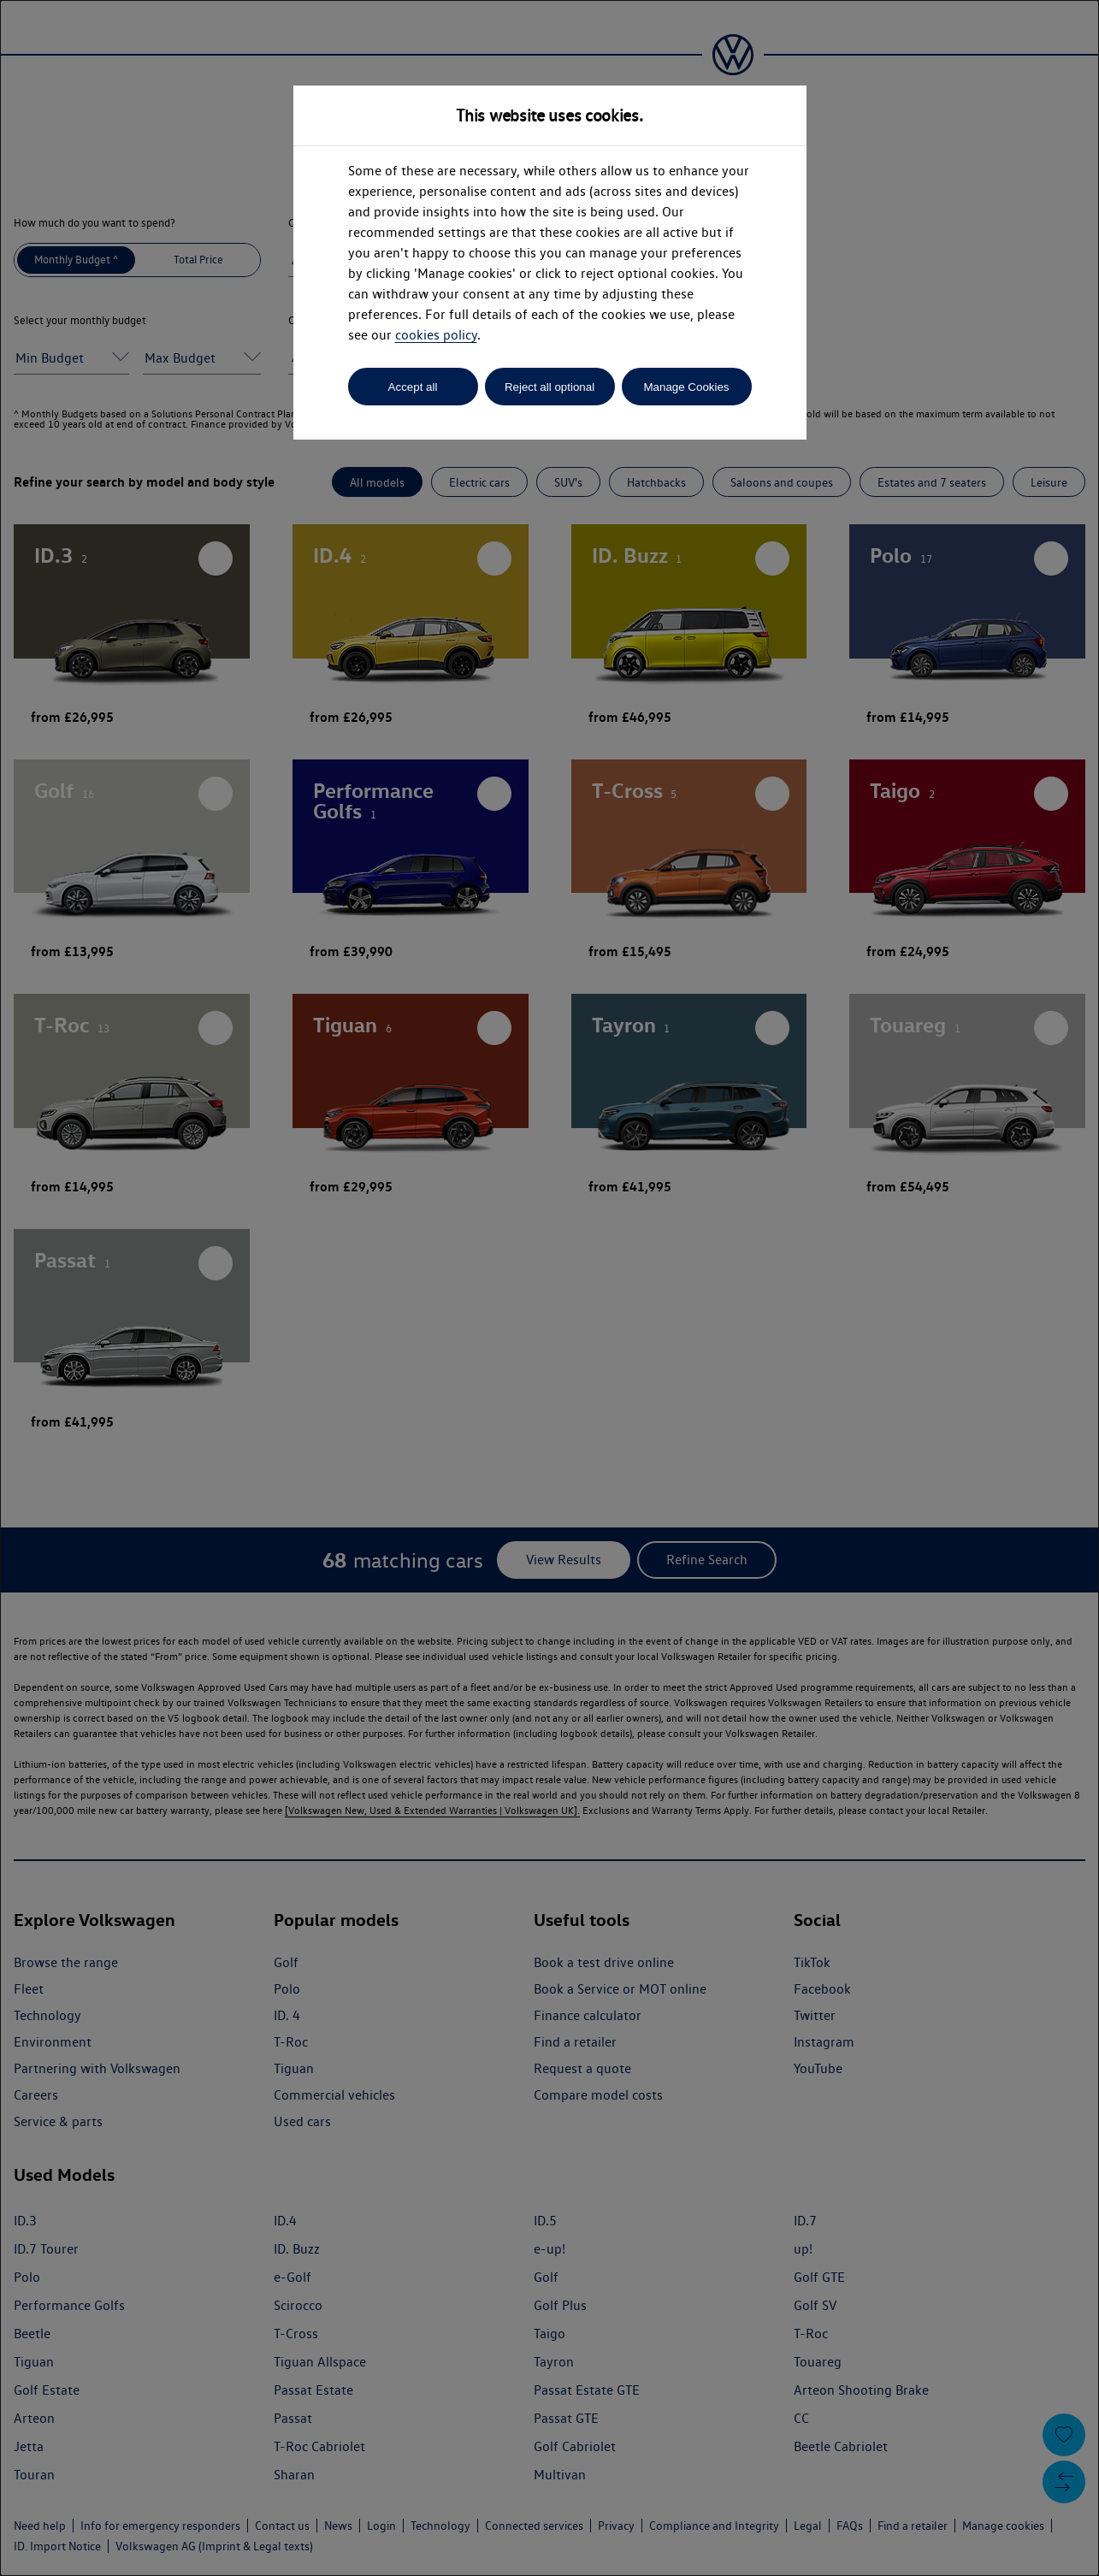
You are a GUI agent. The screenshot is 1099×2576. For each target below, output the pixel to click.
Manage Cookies (686, 387)
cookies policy (436, 335)
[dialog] (549, 1288)
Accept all (413, 387)
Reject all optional (549, 387)
